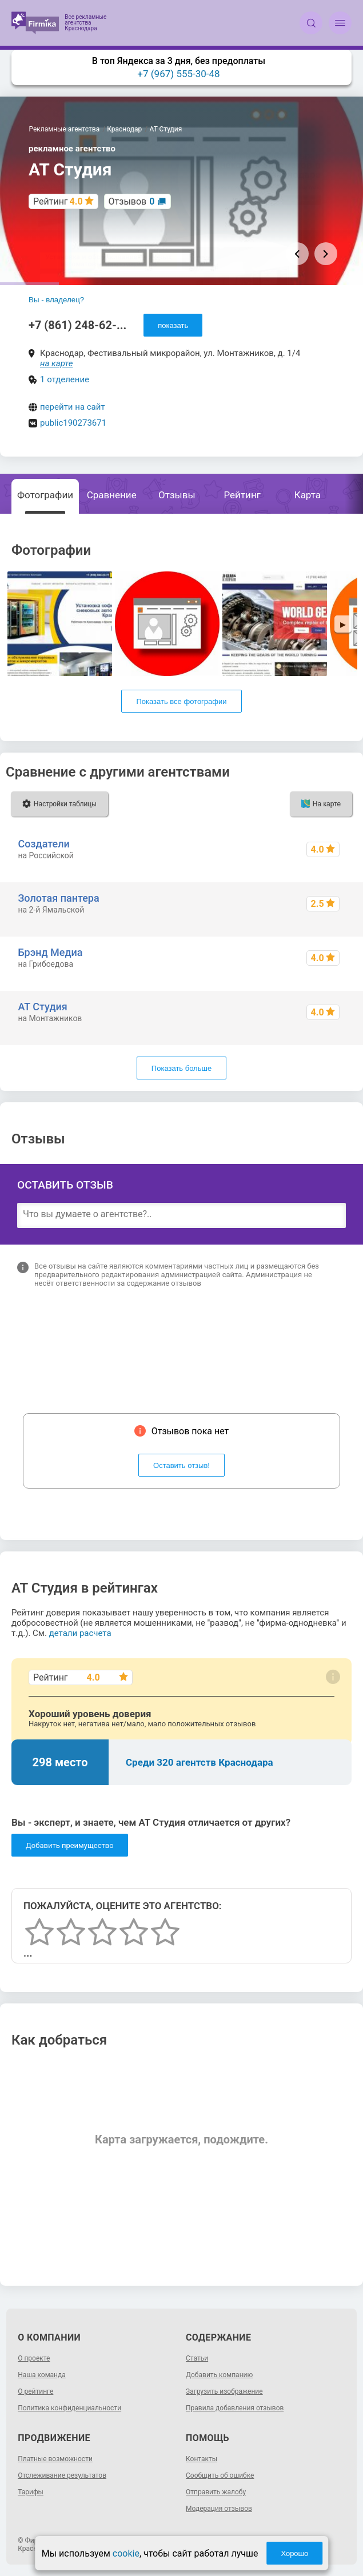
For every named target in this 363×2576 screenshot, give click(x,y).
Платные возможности (55, 2459)
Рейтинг (242, 495)
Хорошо (294, 2553)
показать (173, 325)
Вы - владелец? (56, 299)
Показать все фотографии (181, 701)
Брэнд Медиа (50, 952)
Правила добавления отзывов (235, 2408)
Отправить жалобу (216, 2492)
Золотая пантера (58, 898)
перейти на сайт (72, 407)
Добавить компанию (219, 2375)
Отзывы (177, 495)
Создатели (43, 844)
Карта (307, 495)
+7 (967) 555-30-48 (178, 73)
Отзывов (132, 201)
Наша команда (42, 2375)
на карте (56, 363)
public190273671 (73, 423)
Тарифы (30, 2492)
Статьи (197, 2358)
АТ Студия (42, 1007)
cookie (126, 2553)
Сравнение (112, 495)
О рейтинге (35, 2391)
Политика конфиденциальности (69, 2408)
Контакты (201, 2459)
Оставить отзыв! (181, 1465)
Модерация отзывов (219, 2509)
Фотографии (45, 495)
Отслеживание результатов (62, 2475)
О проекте (34, 2358)
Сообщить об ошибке (220, 2475)
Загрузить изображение (224, 2391)
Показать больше (181, 1068)
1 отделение (64, 379)
